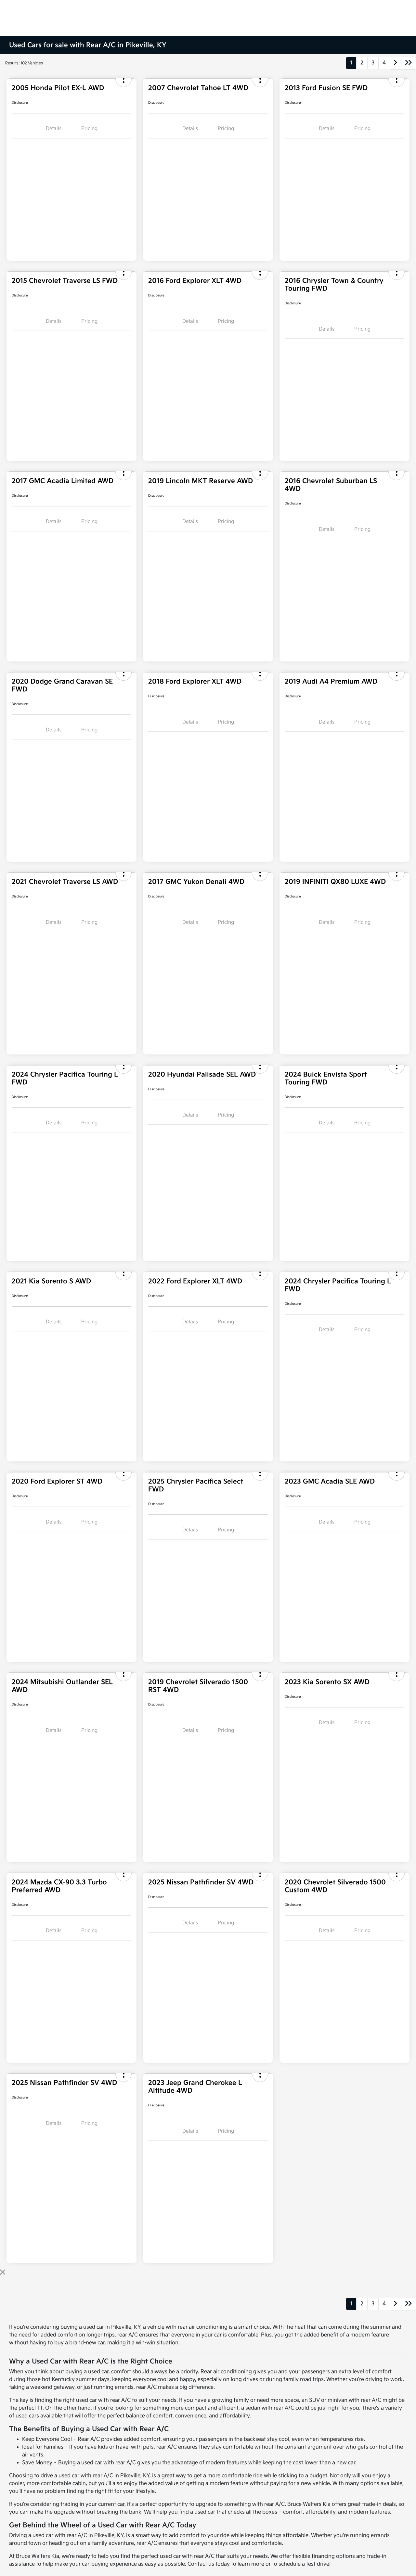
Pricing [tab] (89, 128)
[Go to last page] (408, 63)
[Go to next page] (395, 63)
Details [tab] (53, 128)
